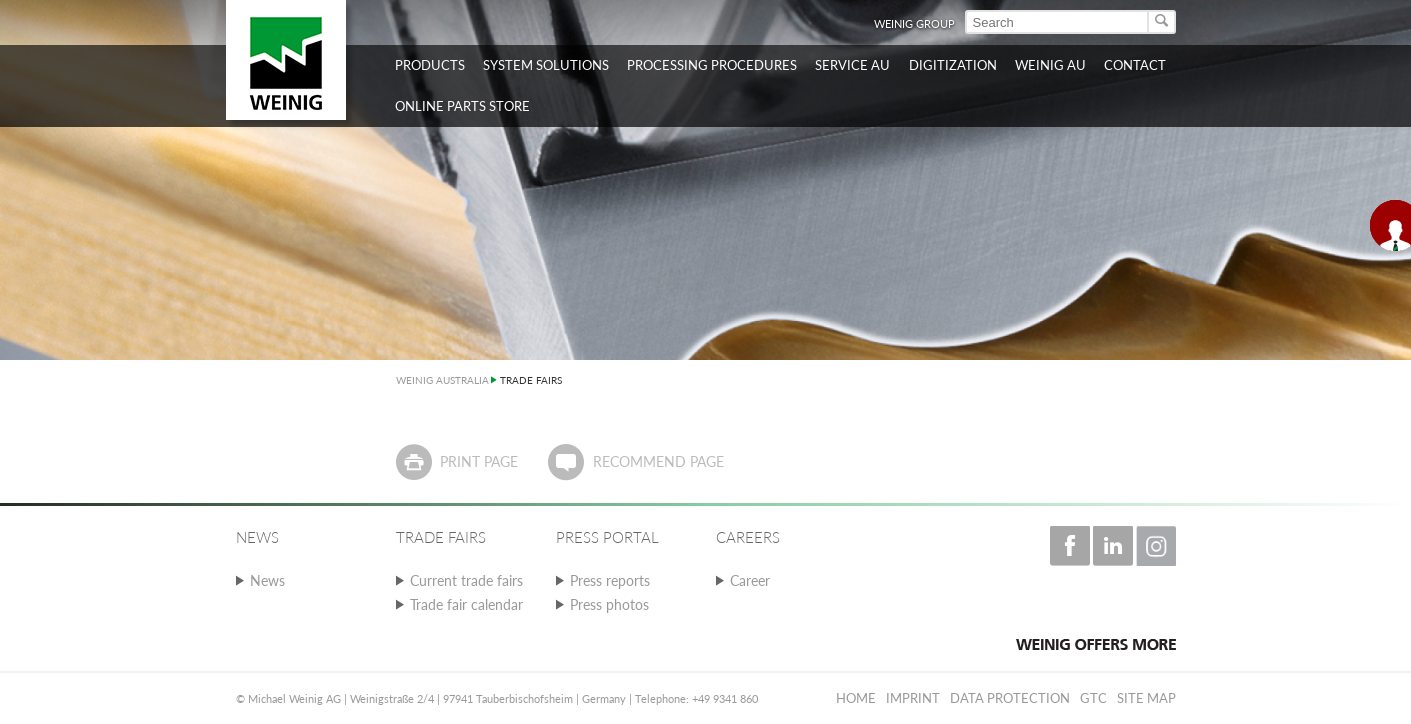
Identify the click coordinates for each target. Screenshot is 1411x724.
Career (750, 580)
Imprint (913, 698)
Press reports (610, 580)
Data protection (1010, 698)
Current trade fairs (466, 580)
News (267, 580)
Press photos (609, 604)
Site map (1146, 698)
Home (856, 698)
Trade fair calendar (466, 604)
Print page (479, 461)
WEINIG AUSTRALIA (442, 380)
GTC (1093, 698)
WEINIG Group (914, 23)
